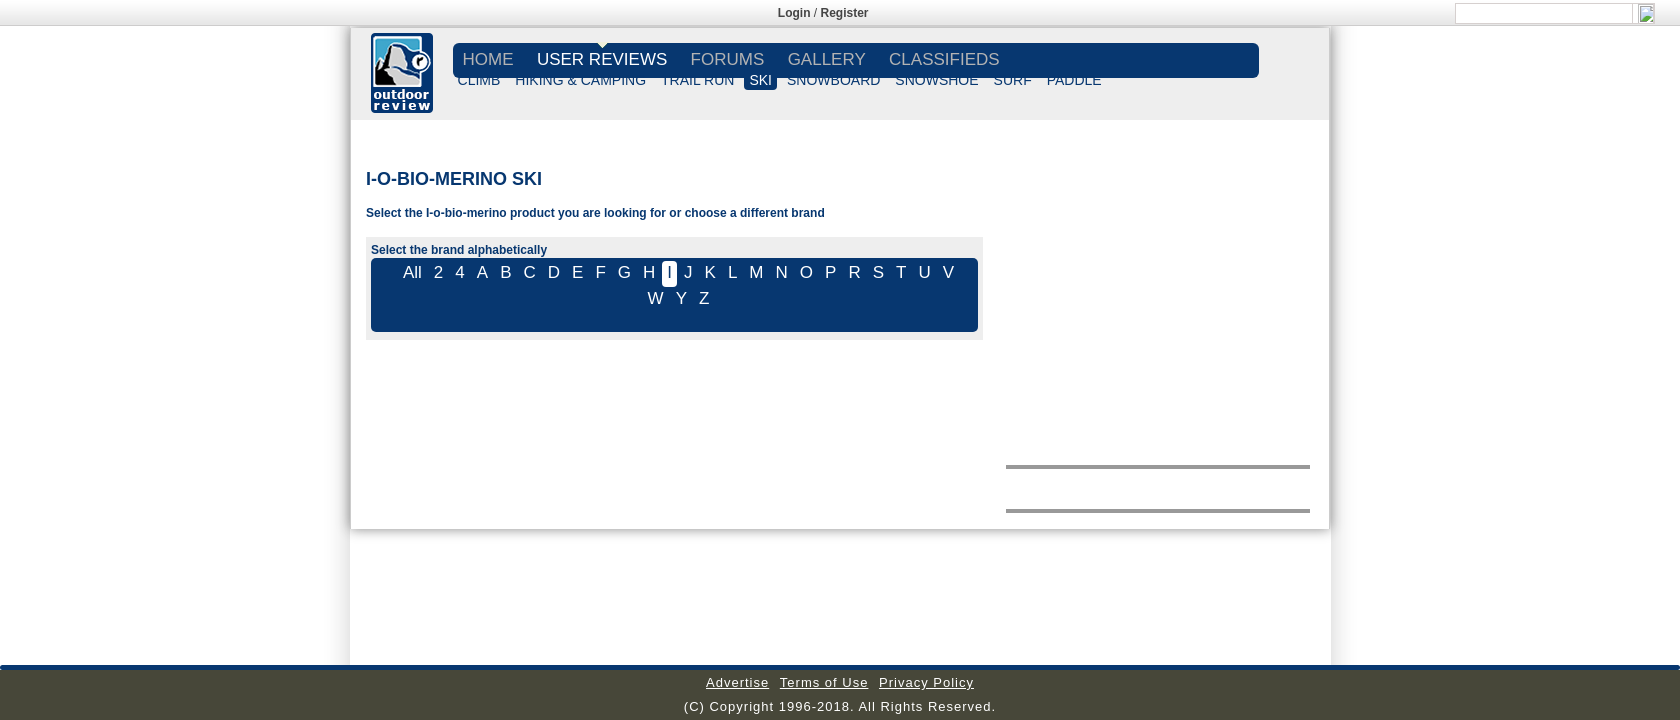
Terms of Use (824, 682)
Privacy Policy (926, 682)
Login (794, 13)
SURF (1013, 80)
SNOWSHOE (936, 80)
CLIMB (479, 80)
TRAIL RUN (697, 80)
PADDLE (1074, 80)
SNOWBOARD (833, 80)
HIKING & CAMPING (580, 80)
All (412, 272)
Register (845, 13)
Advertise (737, 682)
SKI (760, 80)
